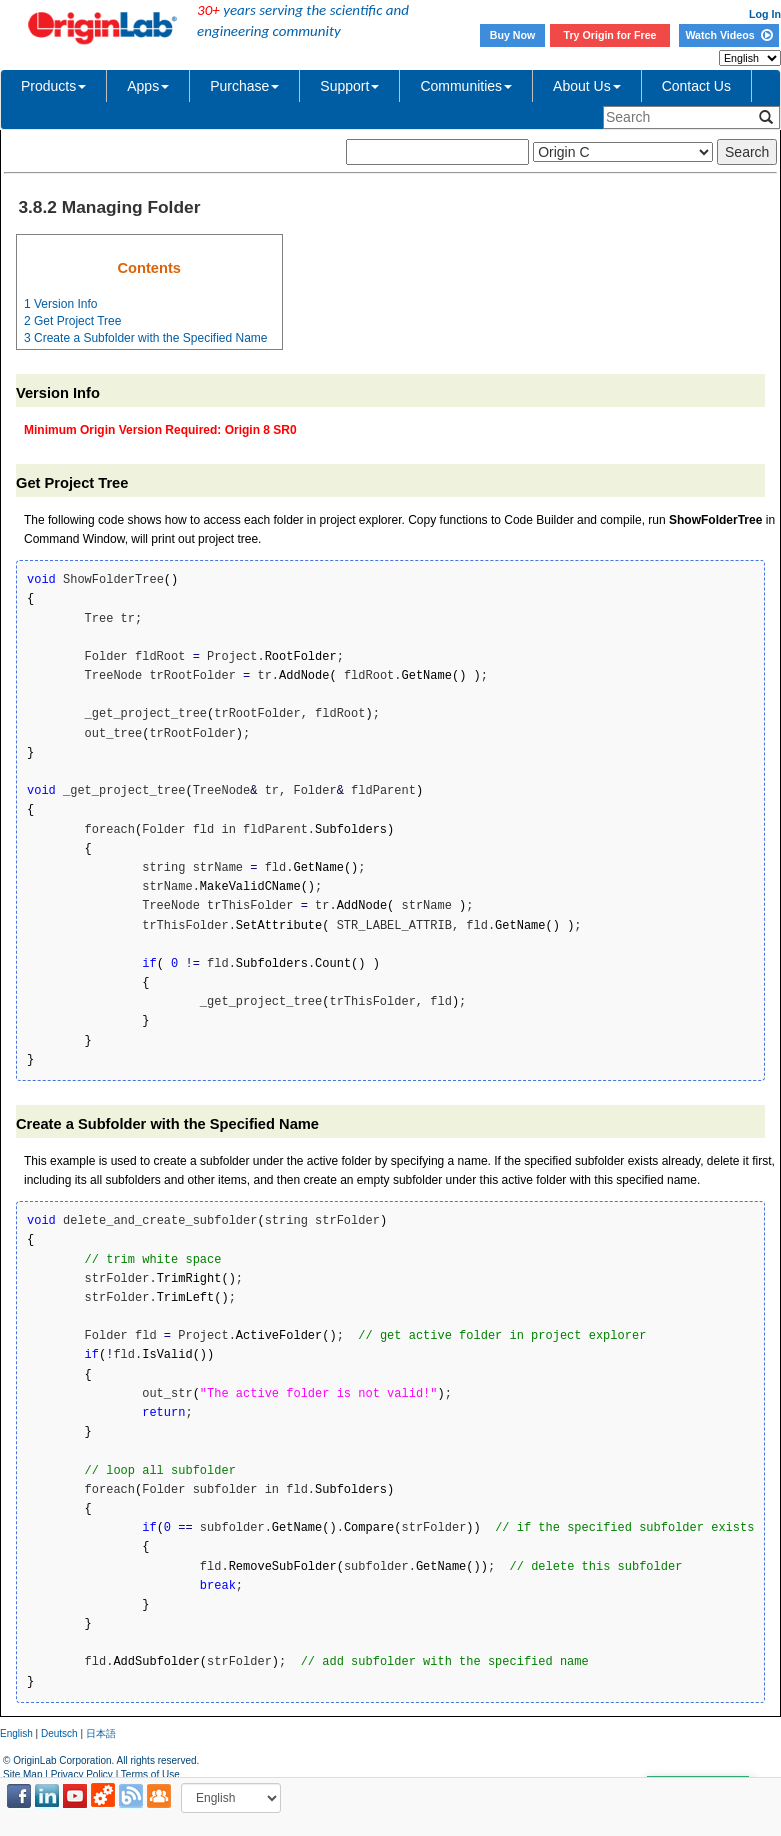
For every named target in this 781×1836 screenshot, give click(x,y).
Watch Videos (728, 35)
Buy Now (513, 35)
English (16, 1733)
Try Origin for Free (610, 35)
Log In (765, 14)
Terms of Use (150, 1774)
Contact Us (696, 86)
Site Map (22, 1774)
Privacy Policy (82, 1774)
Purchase (244, 86)
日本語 (101, 1733)
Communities (466, 86)
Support (349, 86)
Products (53, 86)
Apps (148, 86)
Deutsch (59, 1733)
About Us (587, 86)
